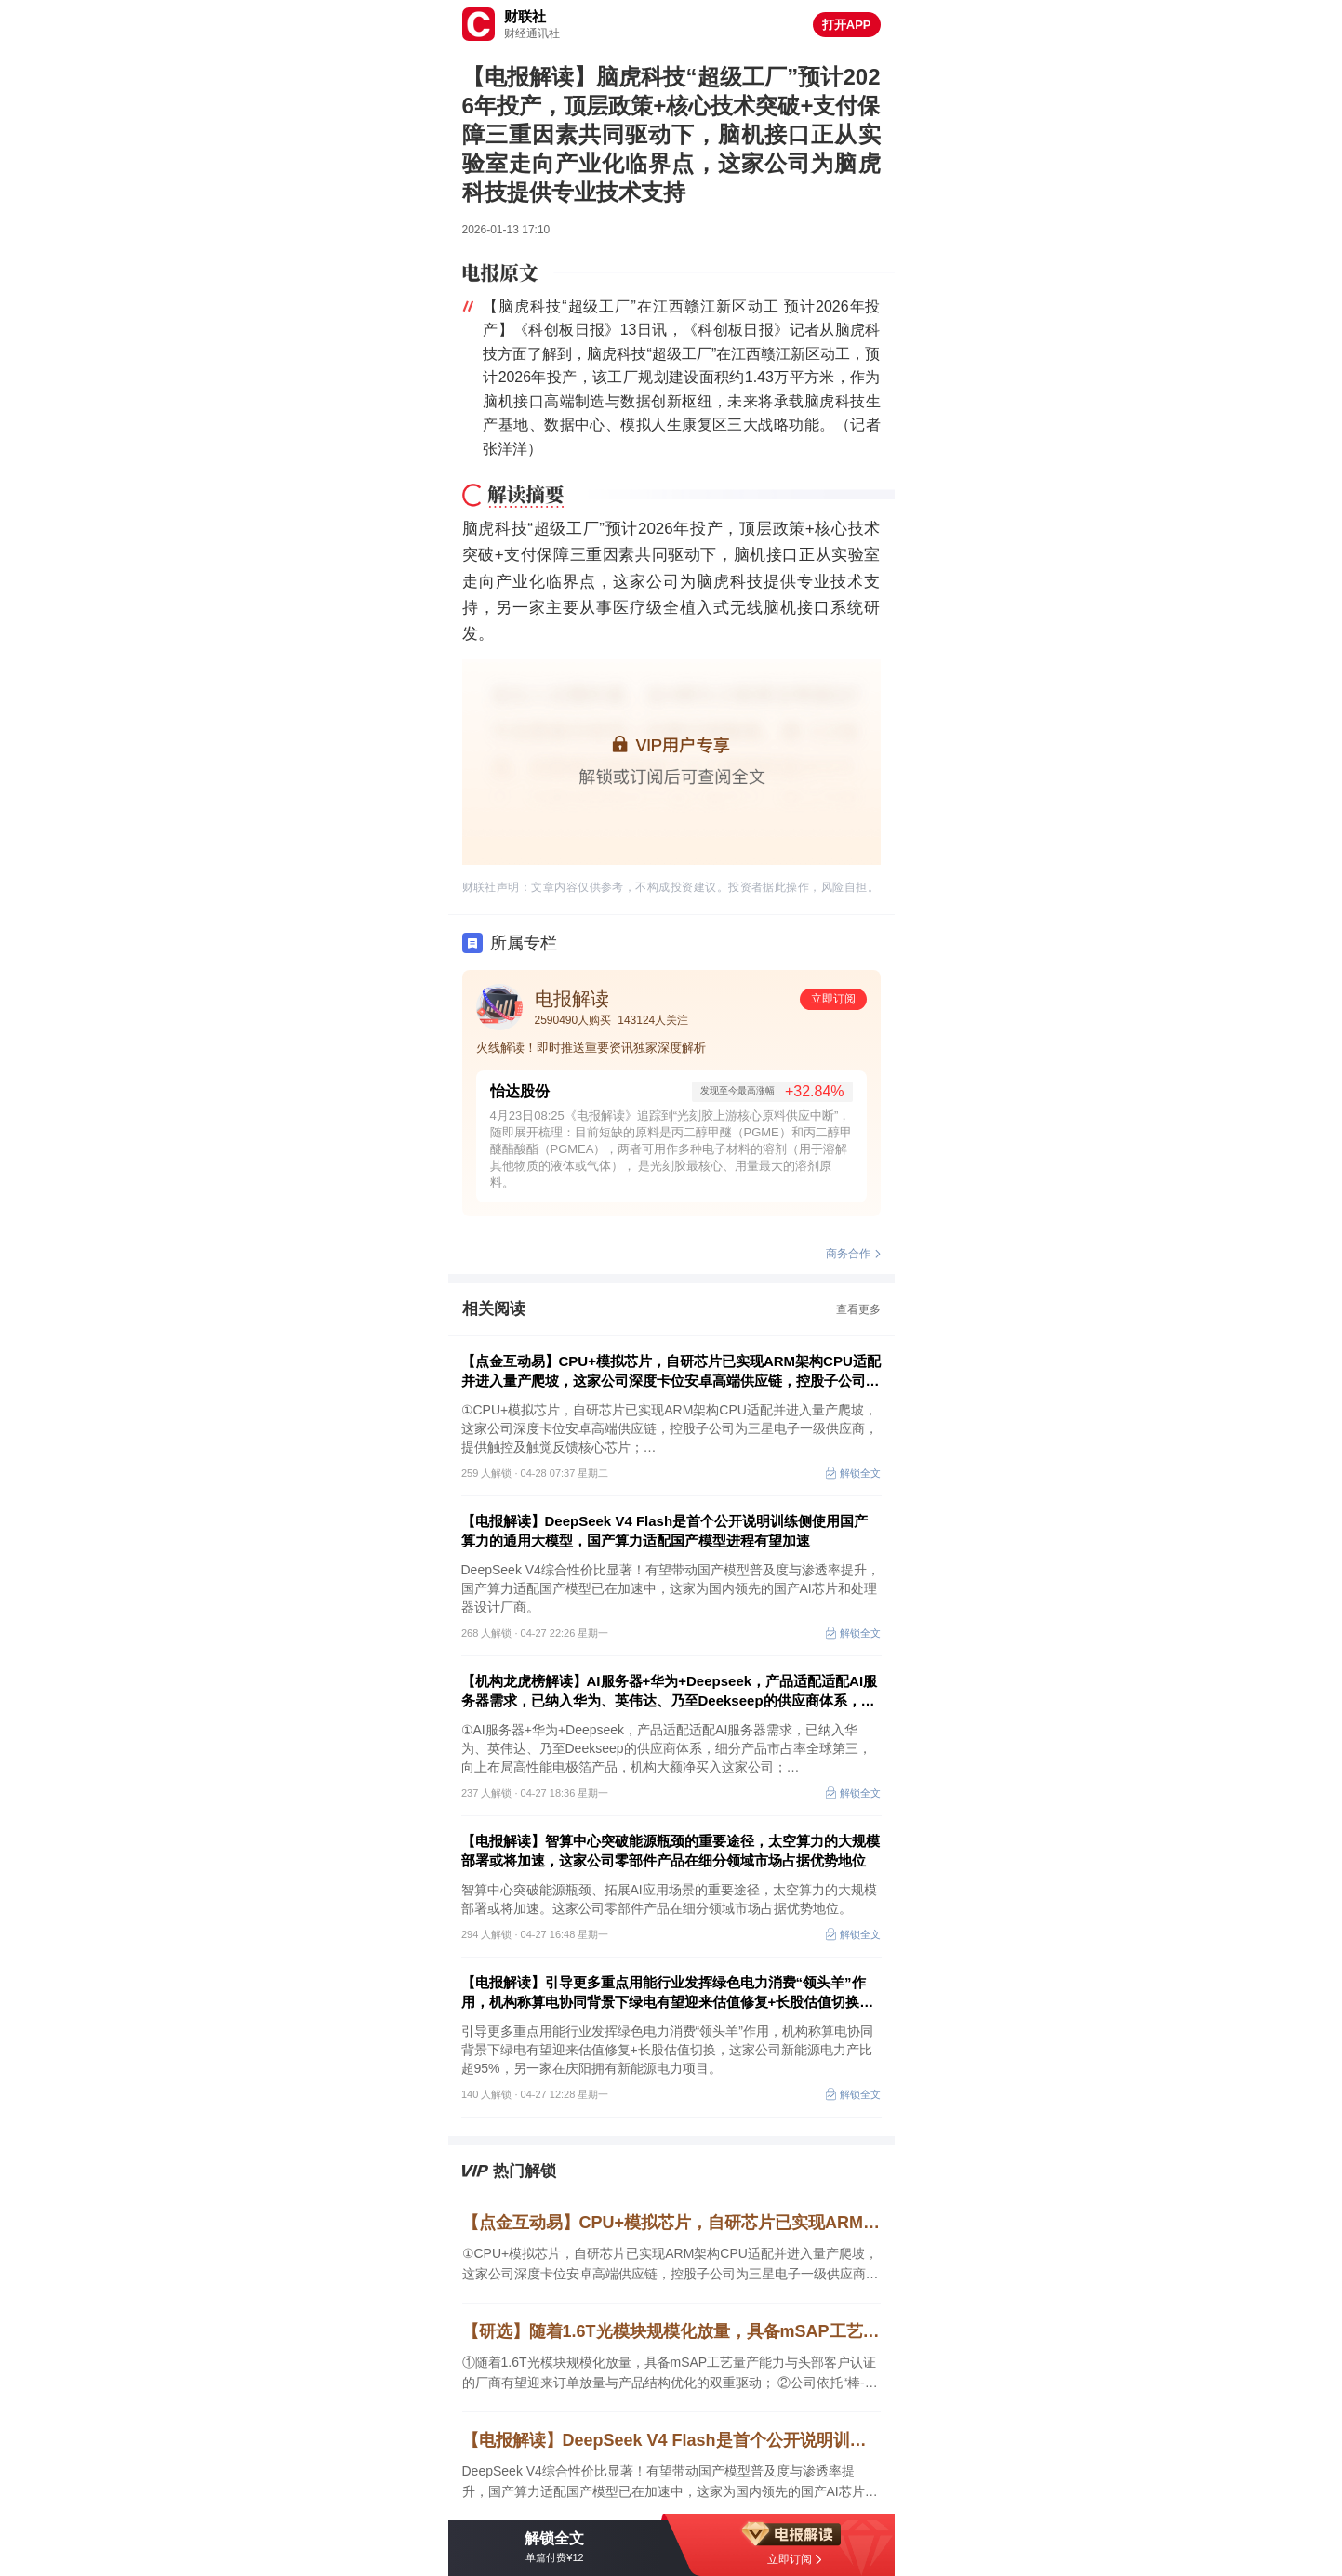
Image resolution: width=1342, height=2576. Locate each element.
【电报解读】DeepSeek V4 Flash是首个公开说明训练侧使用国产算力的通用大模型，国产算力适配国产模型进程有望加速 (665, 1530)
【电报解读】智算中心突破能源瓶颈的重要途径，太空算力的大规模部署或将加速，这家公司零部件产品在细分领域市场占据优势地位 (670, 1850)
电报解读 (572, 999)
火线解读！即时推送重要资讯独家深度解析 (591, 1048)
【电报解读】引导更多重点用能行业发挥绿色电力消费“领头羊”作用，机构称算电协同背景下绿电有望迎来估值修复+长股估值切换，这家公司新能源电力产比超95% (667, 1993)
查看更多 (858, 1309)
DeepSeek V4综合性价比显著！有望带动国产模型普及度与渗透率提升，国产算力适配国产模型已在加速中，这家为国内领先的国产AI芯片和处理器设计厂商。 (670, 2482)
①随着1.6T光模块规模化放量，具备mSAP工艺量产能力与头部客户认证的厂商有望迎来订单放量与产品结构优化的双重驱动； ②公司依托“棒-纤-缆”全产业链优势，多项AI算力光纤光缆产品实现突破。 (669, 2374)
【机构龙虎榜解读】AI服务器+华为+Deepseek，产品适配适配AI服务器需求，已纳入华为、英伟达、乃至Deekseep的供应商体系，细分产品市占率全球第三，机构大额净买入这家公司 (669, 1691)
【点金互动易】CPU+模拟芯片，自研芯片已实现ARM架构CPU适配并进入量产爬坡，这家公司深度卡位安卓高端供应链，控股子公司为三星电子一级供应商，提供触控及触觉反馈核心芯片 (671, 1371)
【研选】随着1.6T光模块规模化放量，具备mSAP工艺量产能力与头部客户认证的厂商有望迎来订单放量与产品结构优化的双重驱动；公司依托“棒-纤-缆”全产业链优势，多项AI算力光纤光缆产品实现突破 (671, 2331)
